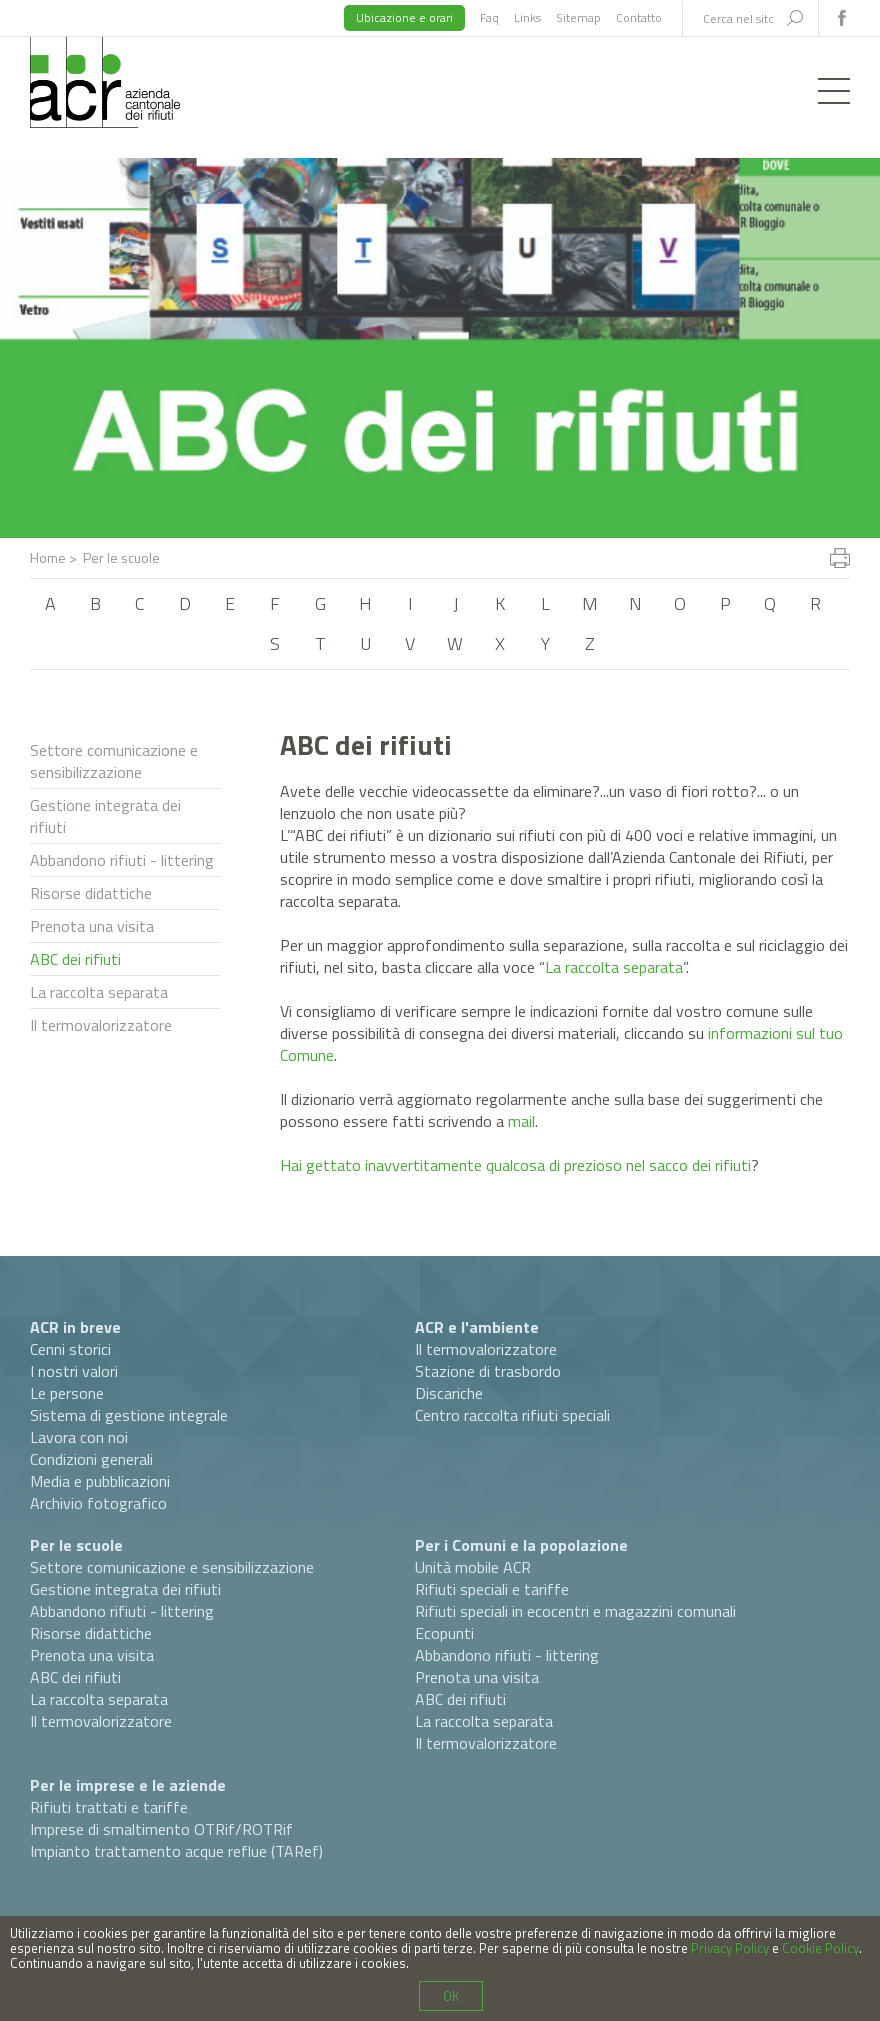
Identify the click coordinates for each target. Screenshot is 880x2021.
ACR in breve (75, 1327)
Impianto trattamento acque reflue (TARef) (176, 1851)
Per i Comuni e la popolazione (521, 1545)
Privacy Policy (730, 1948)
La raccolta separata (99, 992)
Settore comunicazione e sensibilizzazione (114, 761)
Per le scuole (76, 1545)
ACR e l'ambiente (477, 1327)
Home (48, 557)
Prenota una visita (92, 926)
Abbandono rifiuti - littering (122, 860)
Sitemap (578, 17)
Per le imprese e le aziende (128, 1785)
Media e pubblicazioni (100, 1481)
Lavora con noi (79, 1437)
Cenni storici (70, 1349)
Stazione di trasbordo (488, 1371)
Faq (489, 17)
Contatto (639, 17)
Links (527, 17)
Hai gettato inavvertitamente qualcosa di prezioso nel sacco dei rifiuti (515, 1165)
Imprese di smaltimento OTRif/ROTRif (161, 1829)
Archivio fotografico (98, 1503)
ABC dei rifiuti (75, 959)
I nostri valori (74, 1371)
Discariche (449, 1393)
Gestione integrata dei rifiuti (105, 816)
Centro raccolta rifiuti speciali (512, 1415)
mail (521, 1121)
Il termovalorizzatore (101, 1025)
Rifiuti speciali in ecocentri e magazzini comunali (575, 1611)
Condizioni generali (91, 1459)
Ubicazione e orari (404, 17)
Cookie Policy (820, 1948)
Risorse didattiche (91, 893)
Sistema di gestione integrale (129, 1415)
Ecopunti (444, 1633)
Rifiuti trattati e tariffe (109, 1807)
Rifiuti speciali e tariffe (492, 1589)
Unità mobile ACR (473, 1567)
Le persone (67, 1393)
